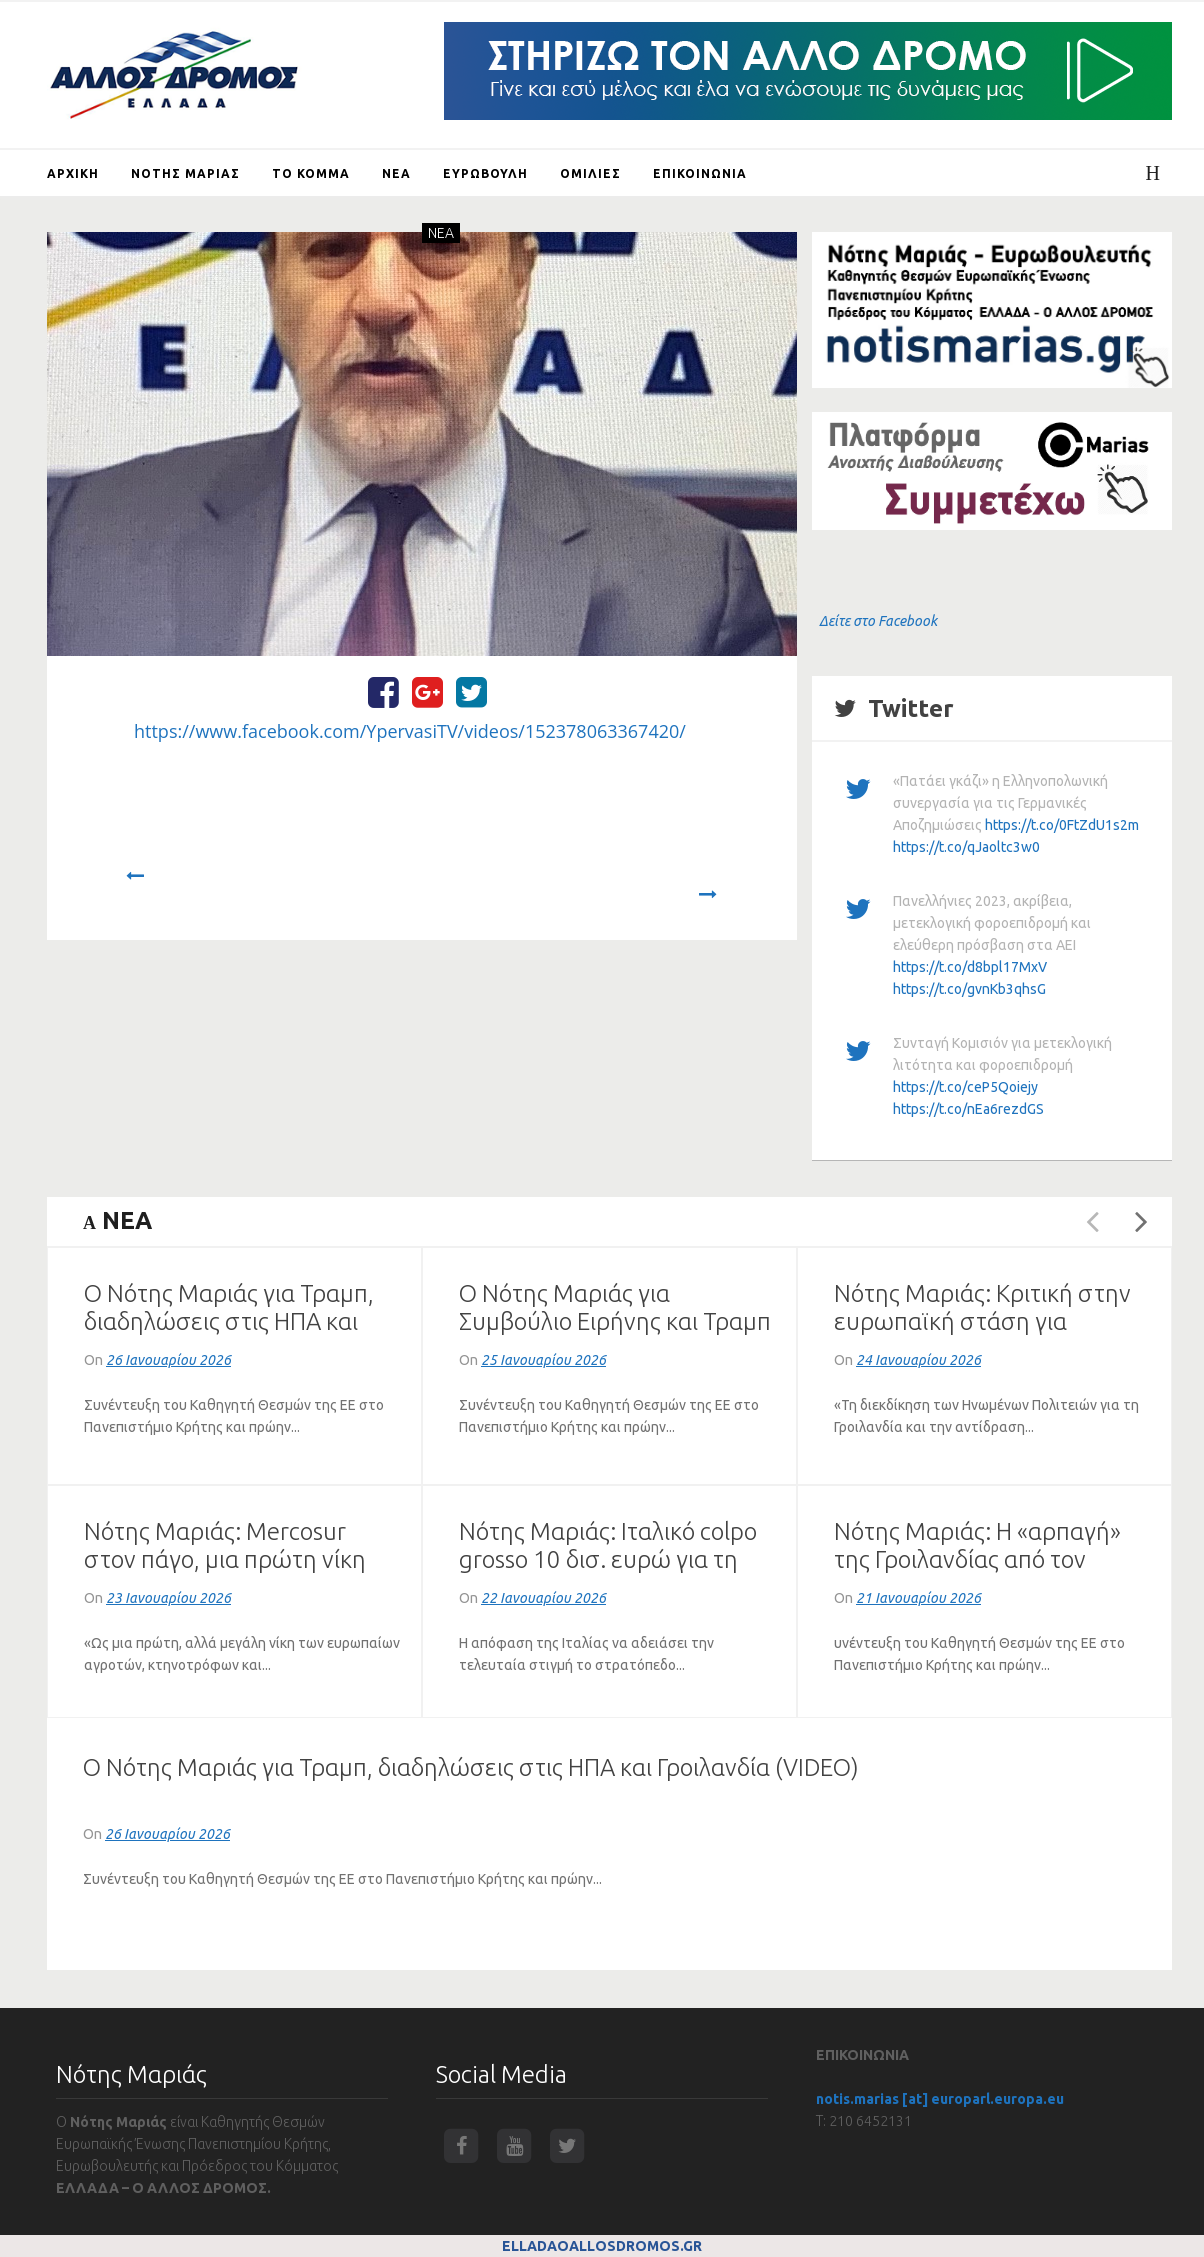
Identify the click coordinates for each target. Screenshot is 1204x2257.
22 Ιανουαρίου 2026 (543, 1598)
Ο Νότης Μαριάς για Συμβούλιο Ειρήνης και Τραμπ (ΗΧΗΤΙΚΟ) (615, 1321)
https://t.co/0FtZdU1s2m (1062, 825)
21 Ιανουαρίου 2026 (918, 1598)
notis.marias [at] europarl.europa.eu (940, 2099)
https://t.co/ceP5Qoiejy (965, 1087)
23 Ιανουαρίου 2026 (168, 1598)
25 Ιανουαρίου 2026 (543, 1360)
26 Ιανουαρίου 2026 (168, 1360)
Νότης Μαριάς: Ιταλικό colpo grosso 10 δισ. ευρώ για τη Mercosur (608, 1559)
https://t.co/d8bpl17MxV (970, 967)
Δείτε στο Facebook (878, 621)
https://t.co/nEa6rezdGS (968, 1109)
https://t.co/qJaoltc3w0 (966, 847)
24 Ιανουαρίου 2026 (918, 1360)
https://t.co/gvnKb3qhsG (969, 989)
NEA (441, 233)
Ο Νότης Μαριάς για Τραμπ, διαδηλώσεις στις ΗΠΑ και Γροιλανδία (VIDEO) (229, 1321)
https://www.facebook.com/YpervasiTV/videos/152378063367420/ (410, 731)
